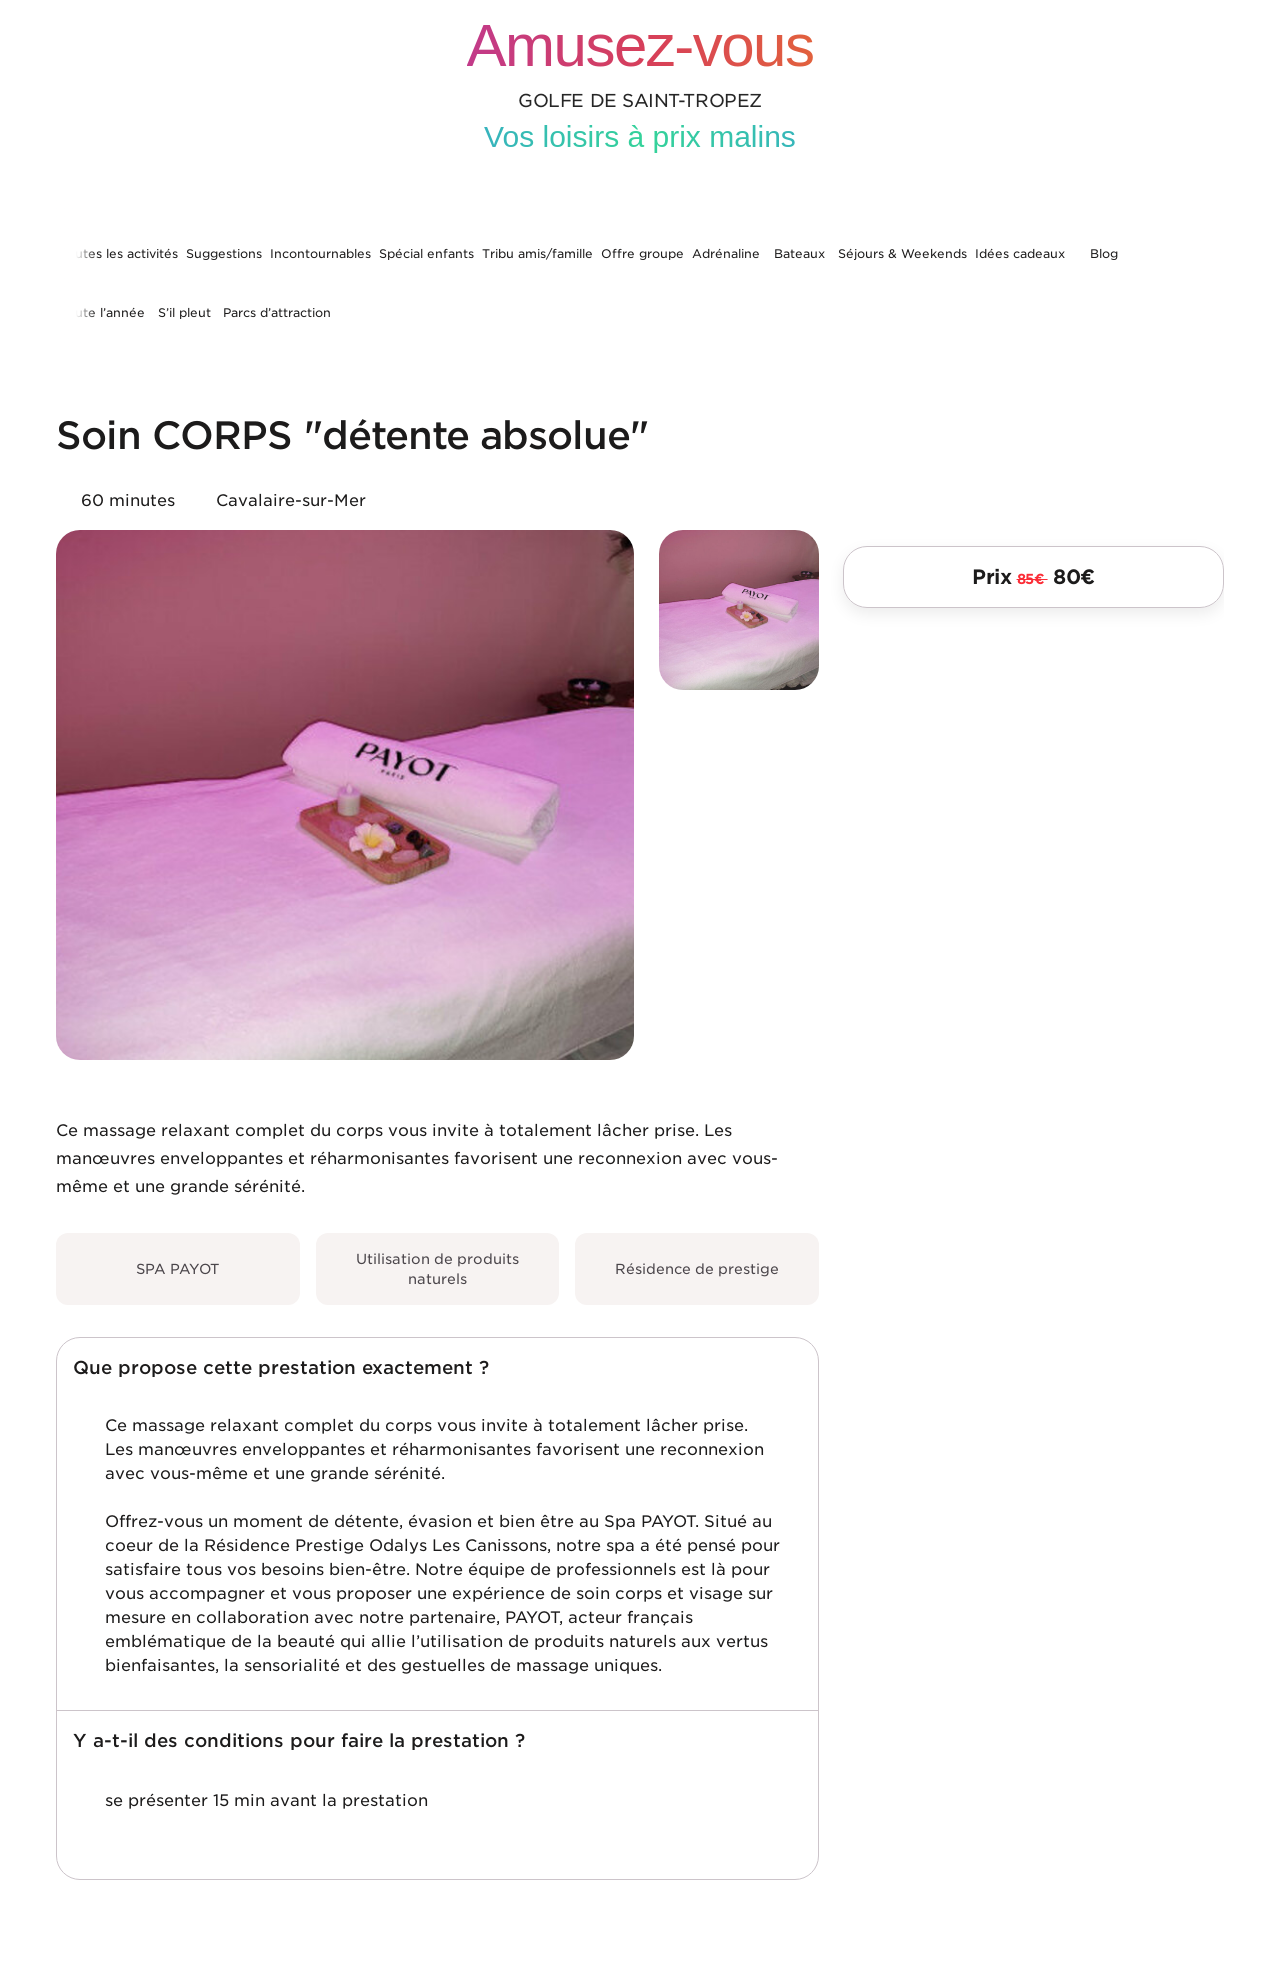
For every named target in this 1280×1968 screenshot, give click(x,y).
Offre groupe (642, 253)
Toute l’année (102, 312)
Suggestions (224, 253)
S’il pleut (184, 312)
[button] (437, 1368)
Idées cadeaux (1020, 253)
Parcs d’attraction (277, 312)
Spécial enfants (426, 253)
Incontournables (320, 253)
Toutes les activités (119, 253)
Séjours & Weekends (902, 253)
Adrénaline (726, 253)
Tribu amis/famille (537, 253)
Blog (1104, 253)
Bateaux (799, 253)
